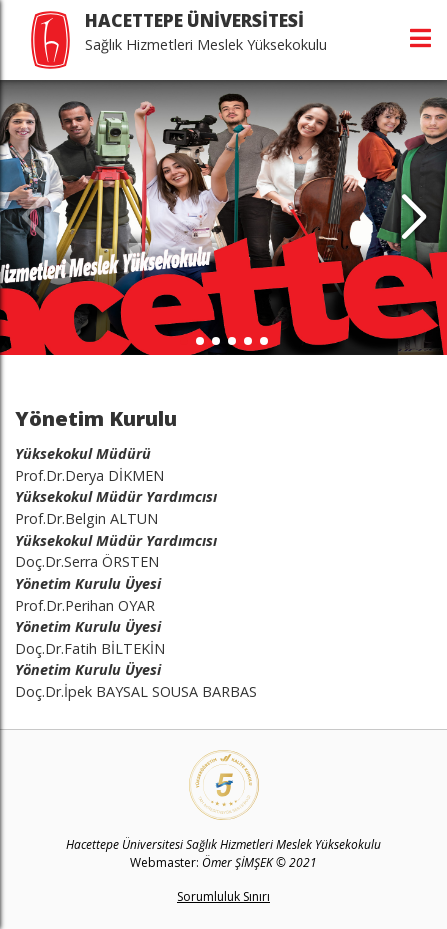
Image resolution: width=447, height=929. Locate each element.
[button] (413, 218)
